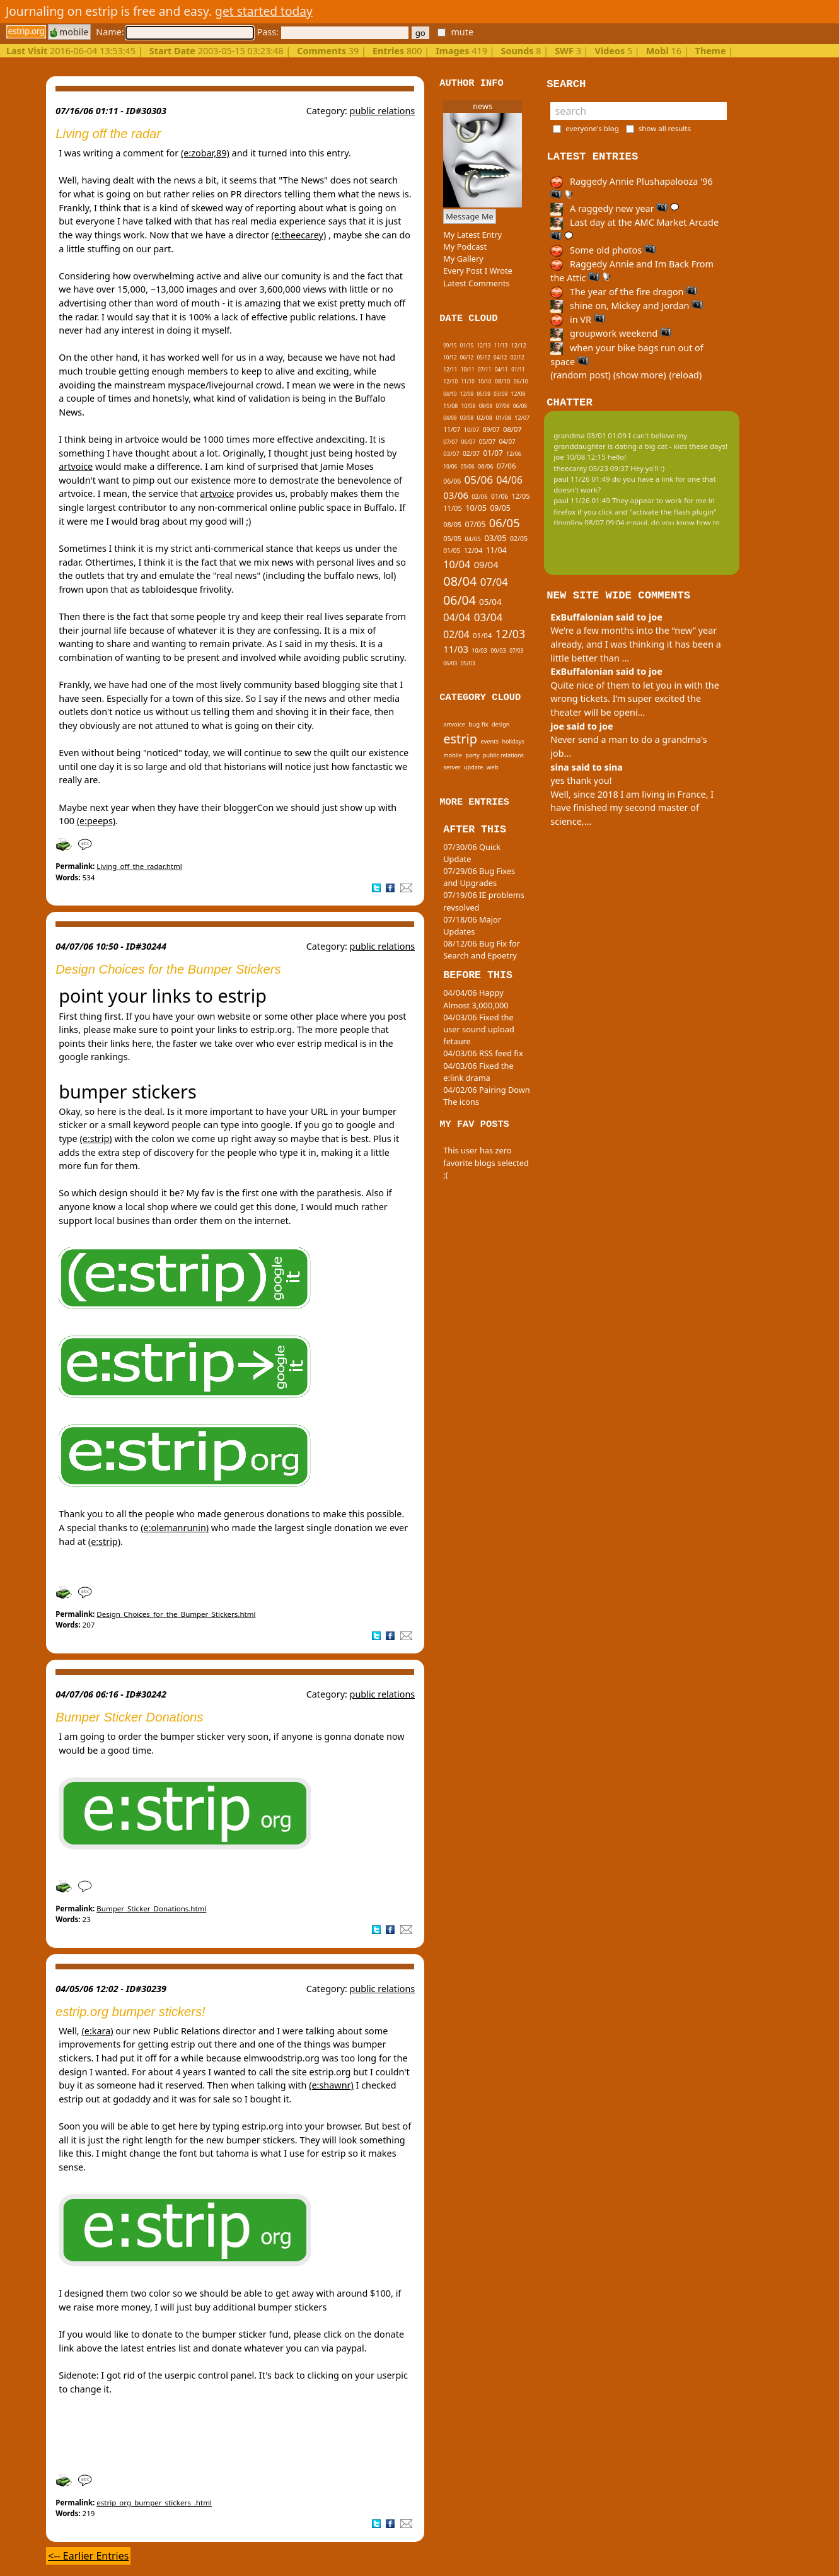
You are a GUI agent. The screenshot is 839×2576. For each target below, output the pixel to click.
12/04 (473, 550)
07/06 (506, 465)
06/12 (466, 357)
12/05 (521, 496)
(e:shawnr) (331, 2085)
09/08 (485, 405)
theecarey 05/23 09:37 (590, 468)
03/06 (455, 495)
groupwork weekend (610, 333)
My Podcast (465, 246)
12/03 (510, 633)
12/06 (513, 454)
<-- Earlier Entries (88, 2556)
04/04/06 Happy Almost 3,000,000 (475, 998)
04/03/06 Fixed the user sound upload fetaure (478, 1029)
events (489, 741)
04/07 (507, 441)
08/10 (503, 381)
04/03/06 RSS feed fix (483, 1053)
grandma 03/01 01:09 (590, 435)
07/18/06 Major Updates (472, 925)
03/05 (495, 538)
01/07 (492, 453)
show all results (665, 128)
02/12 (517, 357)
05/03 (468, 663)
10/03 (479, 650)
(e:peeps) (96, 821)
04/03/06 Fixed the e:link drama (478, 1071)
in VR (577, 319)
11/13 (500, 345)
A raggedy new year (614, 208)
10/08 (468, 406)
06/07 (468, 442)
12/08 (518, 394)
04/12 (500, 357)
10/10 (484, 381)
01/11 (517, 369)
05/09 (483, 393)
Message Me (470, 216)
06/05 (504, 522)
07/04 (494, 581)
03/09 (500, 393)
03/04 (488, 617)
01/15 (466, 345)
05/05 (452, 538)
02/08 (484, 418)
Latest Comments (476, 283)
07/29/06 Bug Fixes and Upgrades (479, 877)
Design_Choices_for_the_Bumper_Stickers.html (175, 1614)
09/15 (449, 345)
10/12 (449, 357)
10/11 (468, 369)
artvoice (76, 466)
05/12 (483, 357)
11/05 (452, 508)
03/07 (451, 454)
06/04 (459, 600)
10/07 (472, 430)
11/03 (455, 649)
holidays (513, 741)
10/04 (456, 564)
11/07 (451, 429)
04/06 (509, 480)
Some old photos (603, 250)
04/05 (472, 539)
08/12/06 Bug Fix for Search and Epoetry (481, 949)
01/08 (503, 418)
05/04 (490, 601)
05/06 (479, 479)
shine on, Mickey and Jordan (626, 306)
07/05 (475, 524)
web (493, 767)
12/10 (450, 381)
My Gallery (463, 258)
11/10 (468, 381)
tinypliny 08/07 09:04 (588, 522)
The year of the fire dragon (623, 292)
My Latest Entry (472, 234)
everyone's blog (592, 128)
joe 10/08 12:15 (579, 457)
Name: (174, 32)
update (473, 767)
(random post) (580, 375)
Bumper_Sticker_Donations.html (151, 1908)
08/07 (512, 429)
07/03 (516, 650)
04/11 (501, 369)
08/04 (460, 581)
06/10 (521, 381)
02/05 (519, 538)
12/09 (466, 393)
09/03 (498, 650)
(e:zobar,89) (205, 153)
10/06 (450, 466)
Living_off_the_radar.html (139, 866)
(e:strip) (95, 1139)
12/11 (450, 369)
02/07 (471, 453)
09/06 (468, 466)
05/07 (487, 441)
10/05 (476, 507)
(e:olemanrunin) (175, 1528)
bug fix (478, 724)
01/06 (499, 496)
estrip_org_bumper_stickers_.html (154, 2502)
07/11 (484, 369)
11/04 (496, 550)
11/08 (450, 406)
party (472, 755)
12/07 (521, 418)
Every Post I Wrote (477, 270)
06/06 (452, 481)
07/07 (450, 442)
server (451, 767)
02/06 (479, 496)
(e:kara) (97, 2031)
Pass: (332, 32)
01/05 (451, 550)
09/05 (500, 508)
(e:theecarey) (299, 235)
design (500, 724)
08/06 (486, 466)
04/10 (449, 393)
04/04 (456, 617)
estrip (460, 738)
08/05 (452, 524)
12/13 (483, 345)
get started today (264, 11)
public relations (382, 111)
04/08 (449, 417)
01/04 (482, 635)
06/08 (520, 405)
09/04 (486, 564)
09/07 (491, 429)
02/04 (456, 634)
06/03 (450, 663)
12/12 (518, 345)
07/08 (502, 405)
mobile (69, 32)
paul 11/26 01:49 (581, 479)
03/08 (466, 417)
